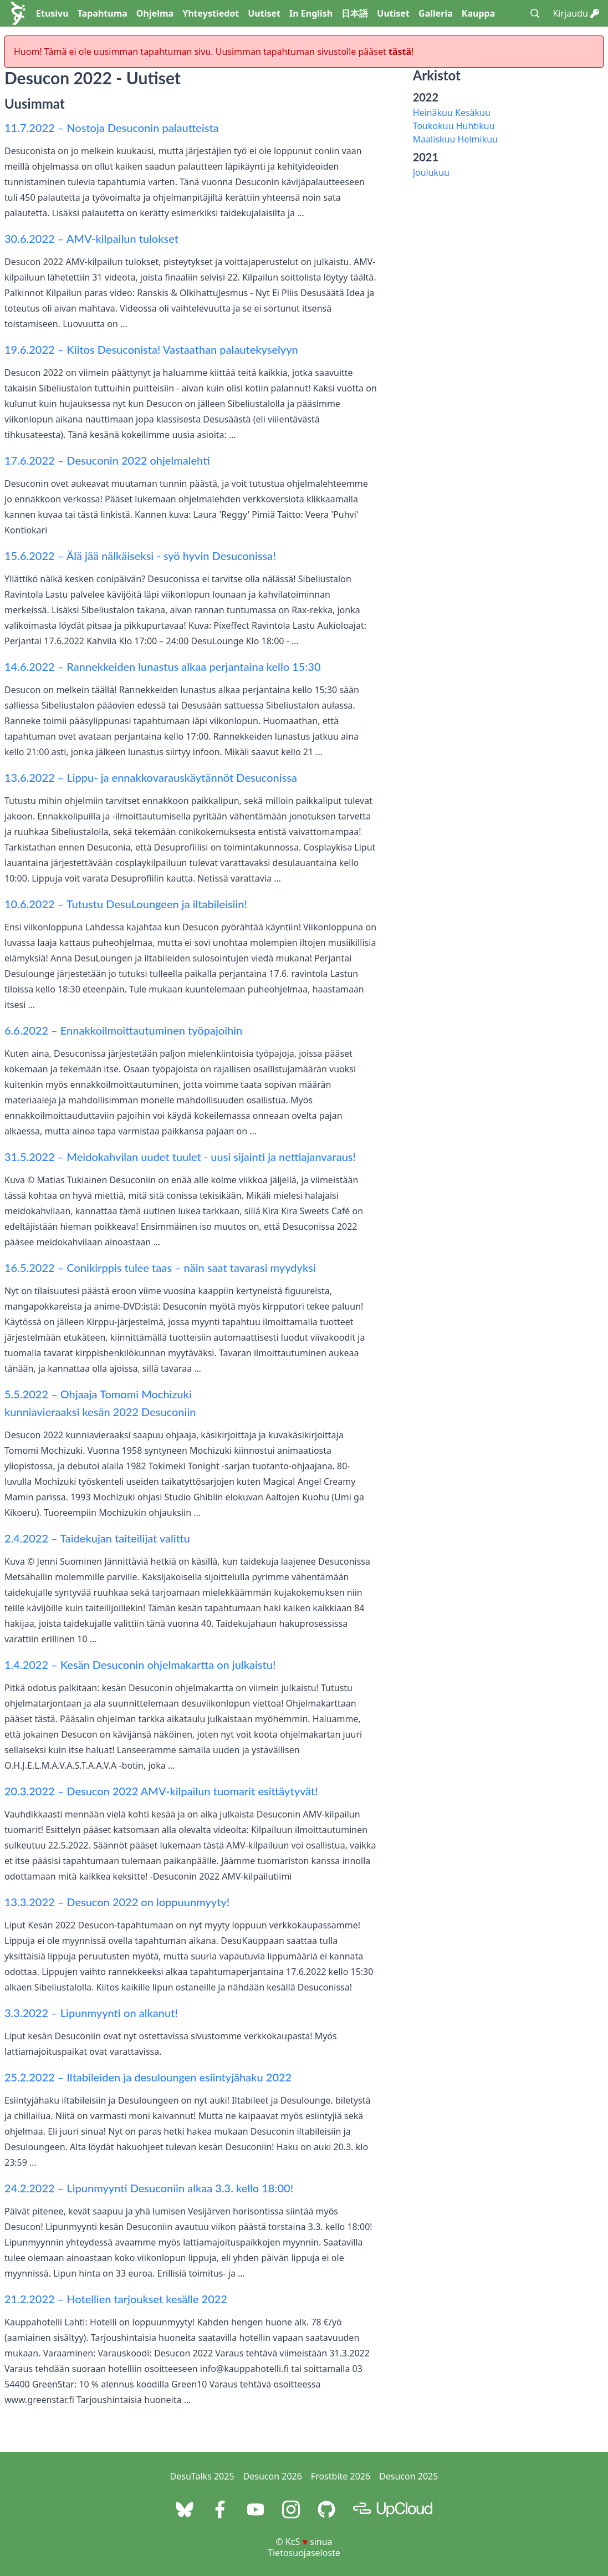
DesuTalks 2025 (202, 2476)
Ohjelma (154, 13)
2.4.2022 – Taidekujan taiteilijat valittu (97, 1538)
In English (311, 13)
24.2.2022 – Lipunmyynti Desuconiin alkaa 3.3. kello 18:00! (148, 2188)
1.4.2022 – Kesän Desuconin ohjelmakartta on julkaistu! (139, 1664)
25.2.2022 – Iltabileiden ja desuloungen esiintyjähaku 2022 (148, 2077)
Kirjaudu (576, 13)
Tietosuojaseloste (304, 2553)
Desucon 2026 (272, 2476)
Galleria (435, 13)
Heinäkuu (433, 112)
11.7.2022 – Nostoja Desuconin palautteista (111, 127)
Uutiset (264, 13)
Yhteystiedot (210, 13)
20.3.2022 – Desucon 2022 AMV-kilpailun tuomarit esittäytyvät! (161, 1791)
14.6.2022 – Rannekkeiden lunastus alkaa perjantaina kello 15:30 (162, 666)
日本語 (354, 13)
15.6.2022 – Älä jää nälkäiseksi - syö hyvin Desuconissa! (140, 555)
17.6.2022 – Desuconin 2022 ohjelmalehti (107, 460)
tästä (400, 51)
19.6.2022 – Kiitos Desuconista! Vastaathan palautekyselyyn (151, 349)
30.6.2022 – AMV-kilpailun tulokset (91, 238)
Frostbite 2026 (340, 2476)
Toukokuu (433, 126)
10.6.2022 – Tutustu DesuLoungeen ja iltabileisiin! (125, 903)
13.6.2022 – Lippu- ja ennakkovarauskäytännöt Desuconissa (150, 777)
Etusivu (52, 13)
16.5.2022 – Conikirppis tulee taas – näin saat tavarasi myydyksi (160, 1267)
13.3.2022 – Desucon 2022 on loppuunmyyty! (116, 1901)
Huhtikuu (475, 126)
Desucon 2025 (408, 2476)
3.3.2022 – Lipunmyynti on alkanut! (91, 2012)
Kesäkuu (473, 112)
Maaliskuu (434, 139)
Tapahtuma (102, 13)
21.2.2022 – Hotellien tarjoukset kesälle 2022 (115, 2298)
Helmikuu (478, 139)
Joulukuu (431, 172)
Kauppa (478, 13)
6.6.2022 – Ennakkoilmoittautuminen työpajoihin (123, 1030)
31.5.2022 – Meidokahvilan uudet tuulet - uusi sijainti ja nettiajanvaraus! (180, 1156)
